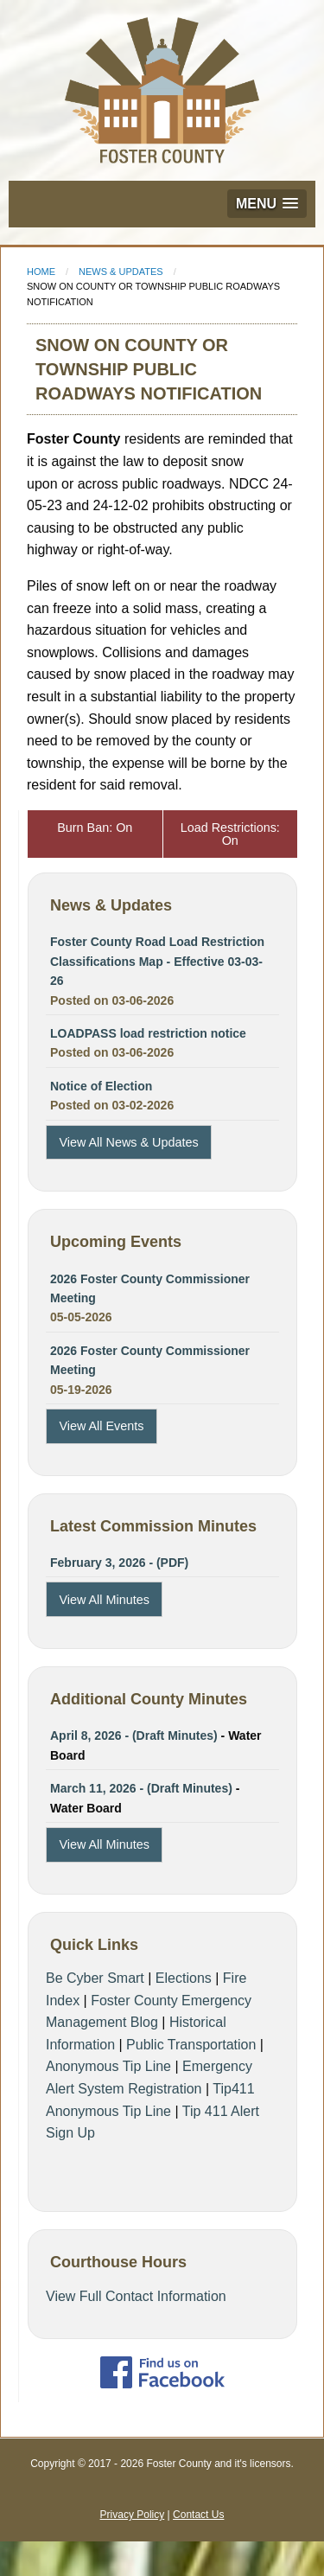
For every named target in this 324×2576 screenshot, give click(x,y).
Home (41, 271)
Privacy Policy (132, 2515)
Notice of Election (101, 1086)
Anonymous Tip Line (108, 2066)
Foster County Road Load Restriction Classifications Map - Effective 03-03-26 (157, 961)
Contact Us (198, 2515)
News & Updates (121, 271)
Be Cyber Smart (95, 1978)
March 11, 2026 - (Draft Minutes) (141, 1788)
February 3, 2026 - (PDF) (119, 1562)
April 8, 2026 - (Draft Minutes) (134, 1735)
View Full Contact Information (136, 2296)
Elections (184, 1978)
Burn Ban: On (94, 827)
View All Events (101, 1426)
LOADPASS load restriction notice (148, 1033)
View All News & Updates (128, 1142)
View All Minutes (104, 1600)
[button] (267, 203)
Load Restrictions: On (230, 834)
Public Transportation (191, 2044)
